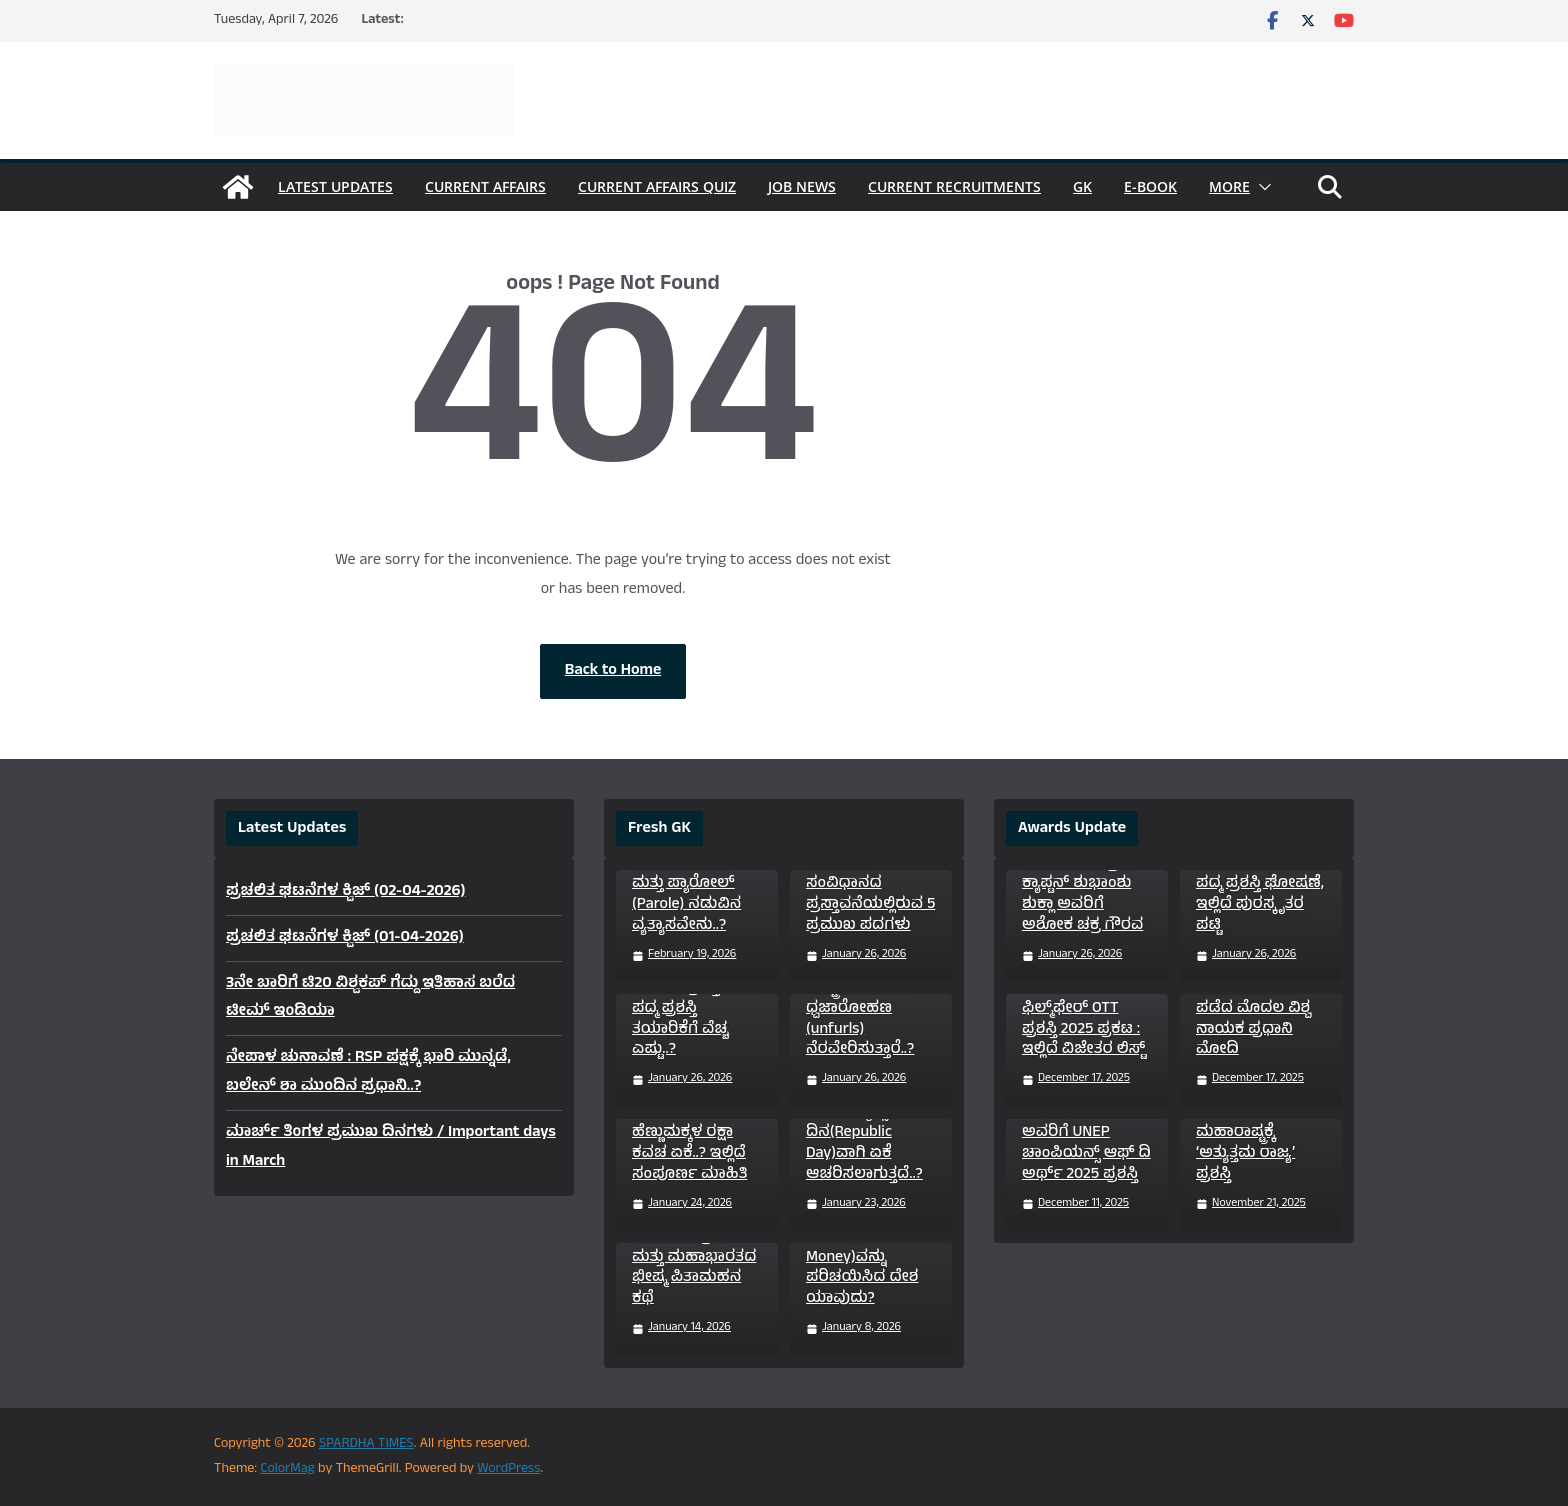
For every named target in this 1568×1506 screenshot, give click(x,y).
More (1229, 186)
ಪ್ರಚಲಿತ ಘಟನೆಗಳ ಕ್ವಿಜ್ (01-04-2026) (345, 938)
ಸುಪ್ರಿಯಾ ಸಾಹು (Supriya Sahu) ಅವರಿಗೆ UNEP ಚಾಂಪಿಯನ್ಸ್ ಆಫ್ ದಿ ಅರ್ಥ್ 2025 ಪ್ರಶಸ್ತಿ (1086, 1134)
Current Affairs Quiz (657, 186)
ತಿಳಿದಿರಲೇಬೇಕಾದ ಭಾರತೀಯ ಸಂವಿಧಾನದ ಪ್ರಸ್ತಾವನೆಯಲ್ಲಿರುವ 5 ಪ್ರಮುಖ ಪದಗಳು (870, 885)
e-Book (1150, 186)
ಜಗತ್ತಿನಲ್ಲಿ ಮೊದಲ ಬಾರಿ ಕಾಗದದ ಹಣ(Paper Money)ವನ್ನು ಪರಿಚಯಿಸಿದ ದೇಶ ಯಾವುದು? (862, 1247)
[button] (1261, 187)
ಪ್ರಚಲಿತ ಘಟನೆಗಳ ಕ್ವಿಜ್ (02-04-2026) (346, 892)
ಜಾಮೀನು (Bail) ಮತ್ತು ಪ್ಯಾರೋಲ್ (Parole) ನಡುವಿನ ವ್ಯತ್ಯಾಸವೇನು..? (686, 895)
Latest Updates (335, 186)
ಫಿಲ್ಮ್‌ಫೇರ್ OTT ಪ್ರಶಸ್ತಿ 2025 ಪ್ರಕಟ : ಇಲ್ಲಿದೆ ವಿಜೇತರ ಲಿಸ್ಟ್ (1083, 1030)
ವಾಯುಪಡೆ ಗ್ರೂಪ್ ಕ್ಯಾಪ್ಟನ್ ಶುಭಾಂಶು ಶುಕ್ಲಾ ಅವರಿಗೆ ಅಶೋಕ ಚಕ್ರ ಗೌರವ (1082, 895)
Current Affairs (485, 186)
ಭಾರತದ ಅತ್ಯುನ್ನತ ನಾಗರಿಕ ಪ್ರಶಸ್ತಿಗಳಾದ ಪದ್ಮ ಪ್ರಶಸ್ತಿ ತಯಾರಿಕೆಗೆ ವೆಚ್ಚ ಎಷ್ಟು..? (696, 1009)
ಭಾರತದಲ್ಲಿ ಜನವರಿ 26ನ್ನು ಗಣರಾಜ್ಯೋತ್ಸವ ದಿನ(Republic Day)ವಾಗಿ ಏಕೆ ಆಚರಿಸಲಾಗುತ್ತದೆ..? (864, 1123)
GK (1082, 186)
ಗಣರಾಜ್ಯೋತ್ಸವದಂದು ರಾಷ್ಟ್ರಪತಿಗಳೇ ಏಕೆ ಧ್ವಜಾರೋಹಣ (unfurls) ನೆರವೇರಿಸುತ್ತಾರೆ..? (872, 1009)
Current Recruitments (954, 186)
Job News (802, 186)
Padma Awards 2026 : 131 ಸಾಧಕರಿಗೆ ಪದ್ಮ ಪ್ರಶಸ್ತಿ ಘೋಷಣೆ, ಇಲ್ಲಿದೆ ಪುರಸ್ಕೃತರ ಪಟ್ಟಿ (1260, 885)
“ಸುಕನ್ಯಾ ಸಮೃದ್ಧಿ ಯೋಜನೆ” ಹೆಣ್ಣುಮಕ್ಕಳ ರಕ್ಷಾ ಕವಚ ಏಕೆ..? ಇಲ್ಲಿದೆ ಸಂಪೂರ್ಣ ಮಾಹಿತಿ (689, 1134)
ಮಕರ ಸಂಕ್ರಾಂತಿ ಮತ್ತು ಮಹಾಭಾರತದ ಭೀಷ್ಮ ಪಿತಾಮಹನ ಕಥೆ (694, 1268)
